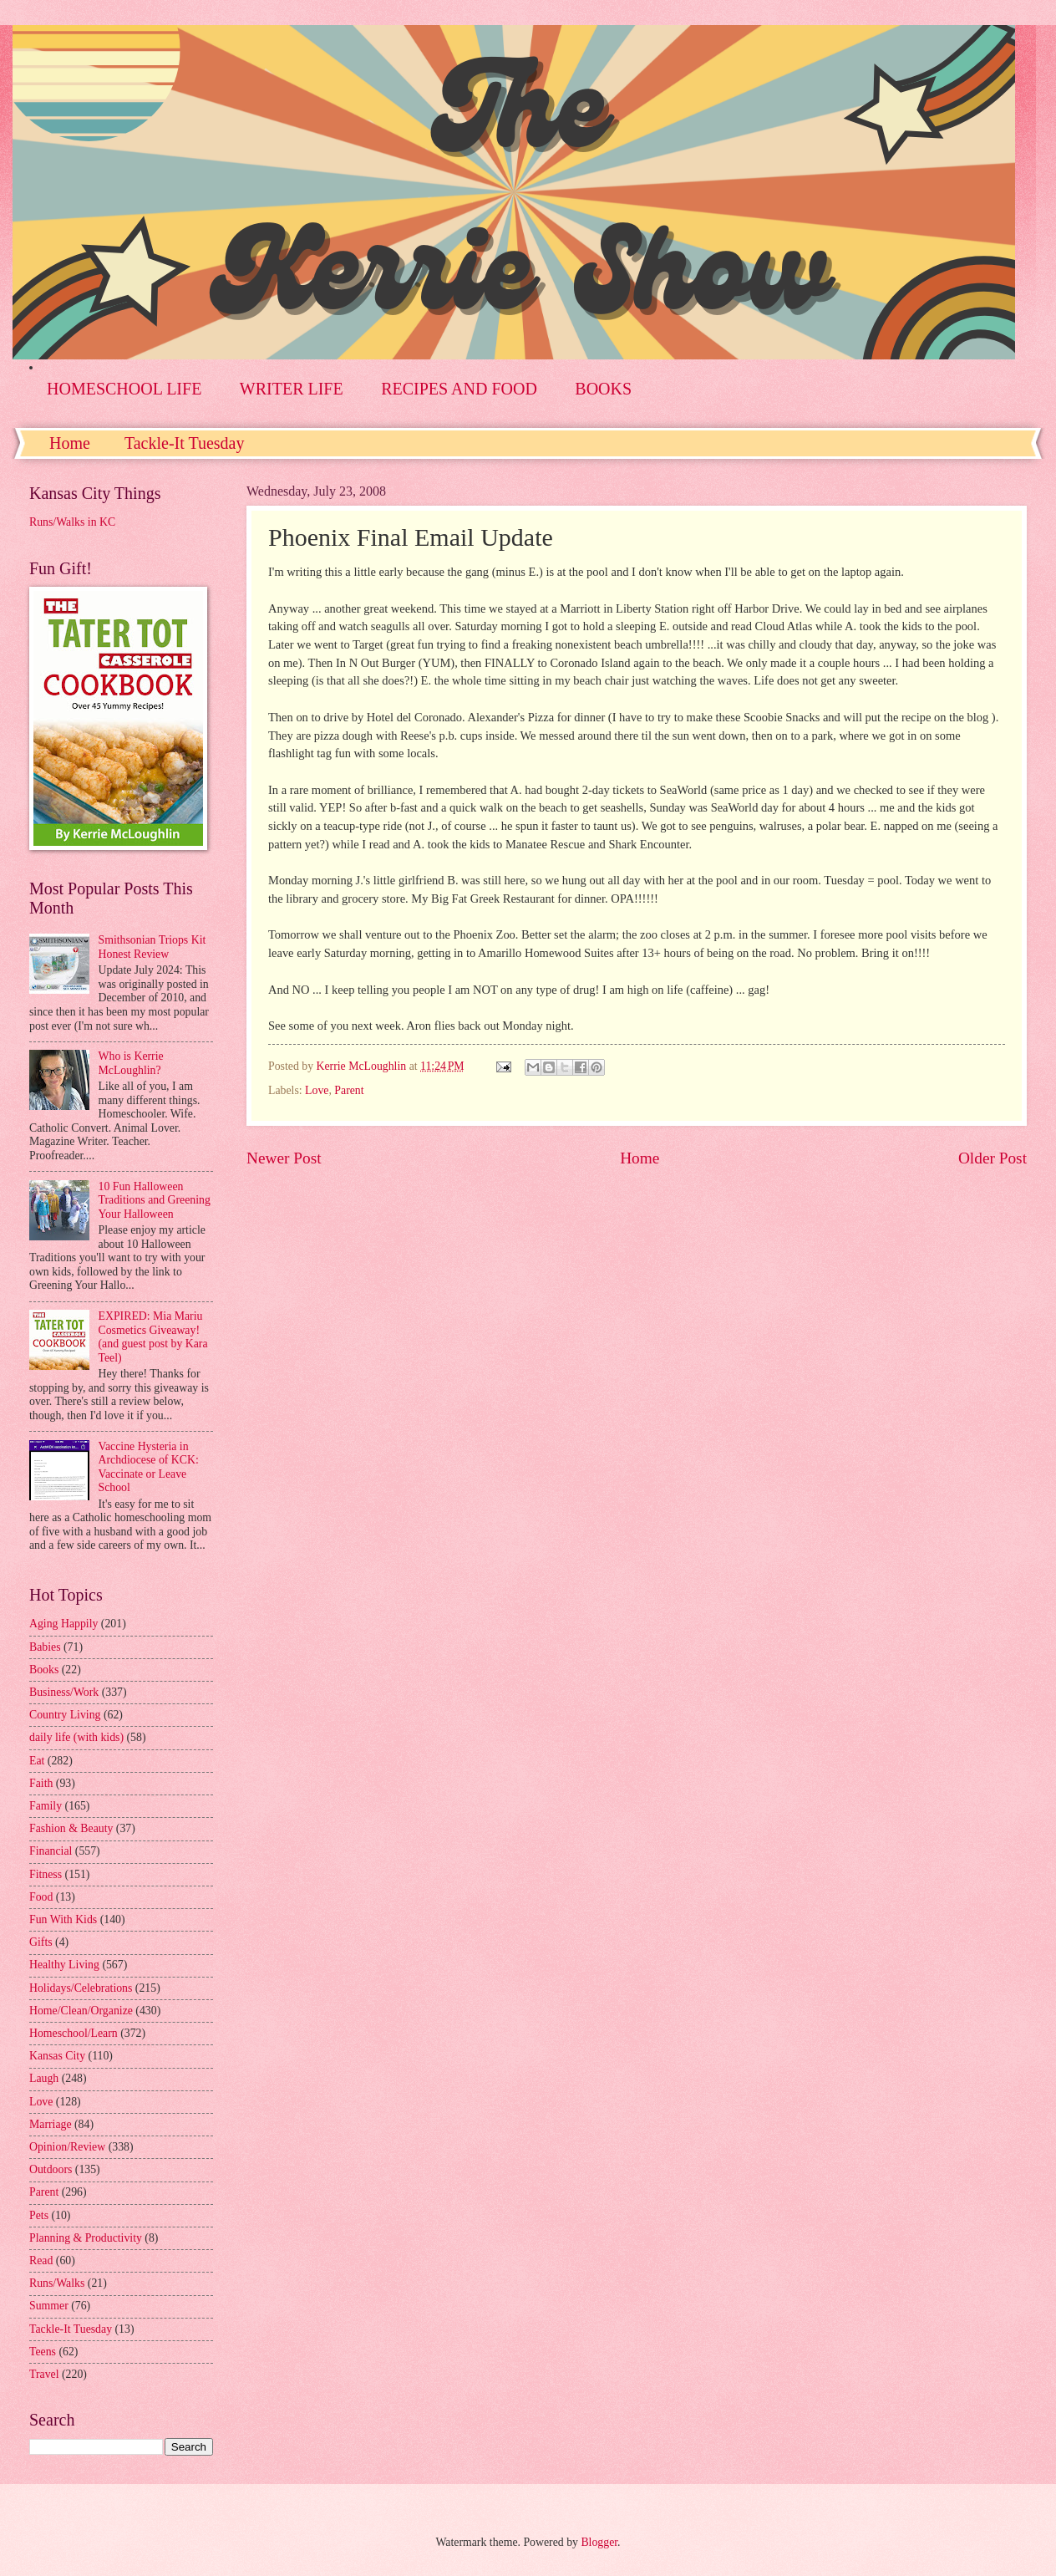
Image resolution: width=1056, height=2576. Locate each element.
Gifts (41, 1942)
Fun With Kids (63, 1919)
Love (316, 1090)
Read (41, 2260)
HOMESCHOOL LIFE (124, 388)
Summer (49, 2305)
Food (41, 1897)
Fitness (45, 1874)
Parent (348, 1090)
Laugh (43, 2078)
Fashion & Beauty (71, 1828)
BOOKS (603, 388)
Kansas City (57, 2055)
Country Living (64, 1714)
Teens (42, 2351)
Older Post (992, 1158)
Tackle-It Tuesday (184, 443)
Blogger (599, 2542)
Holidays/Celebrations (80, 1988)
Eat (36, 1760)
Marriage (50, 2124)
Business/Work (64, 1692)
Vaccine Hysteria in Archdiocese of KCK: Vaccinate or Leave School (149, 1467)
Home (69, 443)
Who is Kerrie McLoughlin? (131, 1063)
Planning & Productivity (85, 2238)
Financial (50, 1851)
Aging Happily (63, 1623)
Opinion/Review (67, 2147)
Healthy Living (64, 1964)
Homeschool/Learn (73, 2033)
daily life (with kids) (76, 1737)
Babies (45, 1647)
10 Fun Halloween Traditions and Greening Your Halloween (155, 1200)
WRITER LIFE (291, 388)
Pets (38, 2215)
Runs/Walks (56, 2283)
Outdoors (50, 2169)
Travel (44, 2374)
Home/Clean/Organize (81, 2010)
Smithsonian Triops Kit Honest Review (152, 947)
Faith (41, 1783)
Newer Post (284, 1158)
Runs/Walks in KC (72, 522)
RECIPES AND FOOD (459, 388)
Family (45, 1806)
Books (43, 1669)
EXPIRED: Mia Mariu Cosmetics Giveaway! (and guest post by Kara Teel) (153, 1337)
